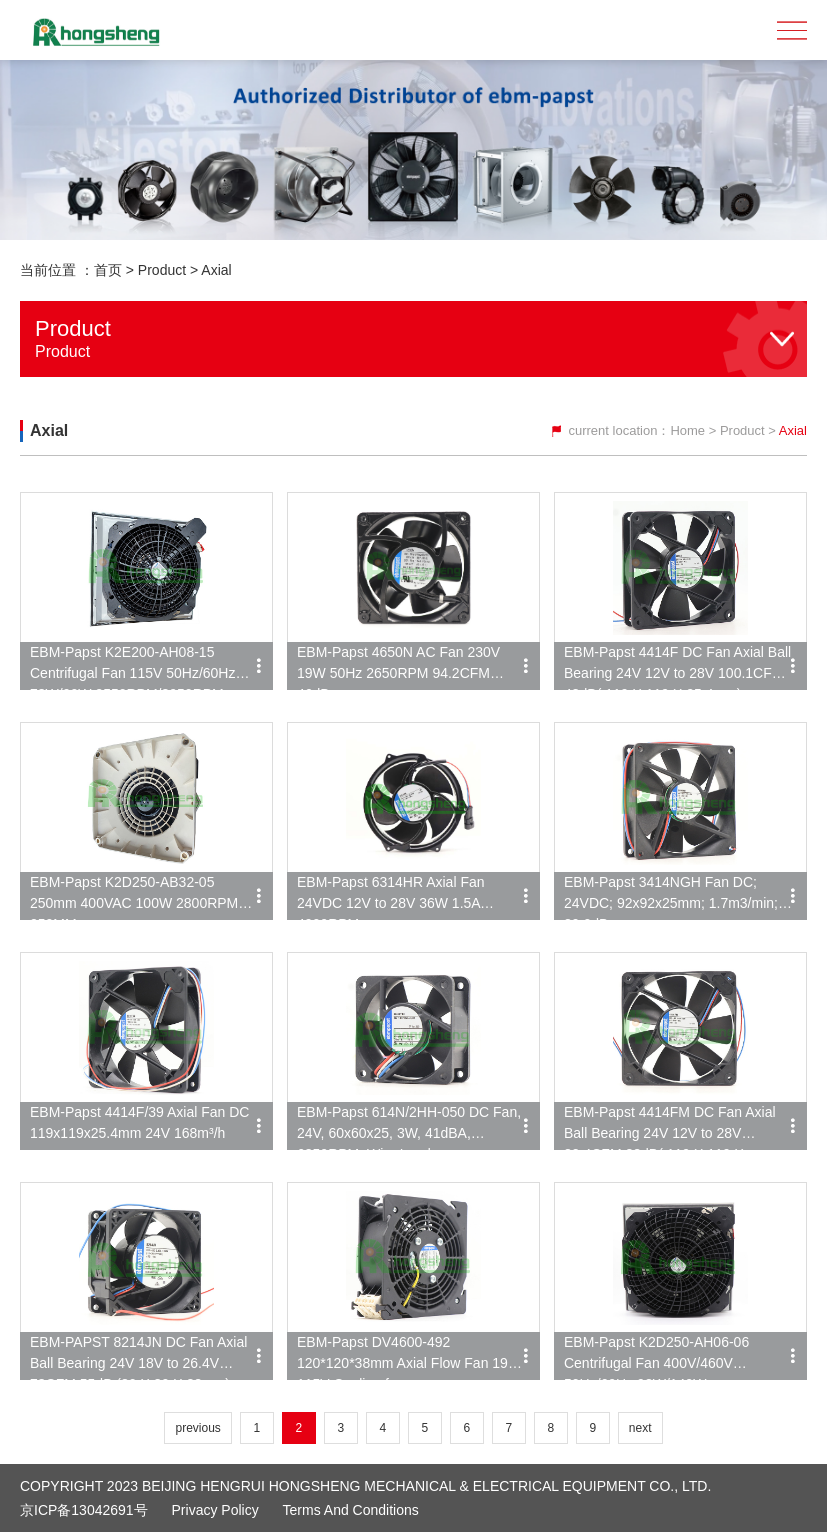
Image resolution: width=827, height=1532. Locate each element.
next (640, 1428)
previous (197, 1428)
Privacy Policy (215, 1510)
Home (687, 430)
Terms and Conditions (351, 1510)
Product (162, 270)
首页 (108, 270)
